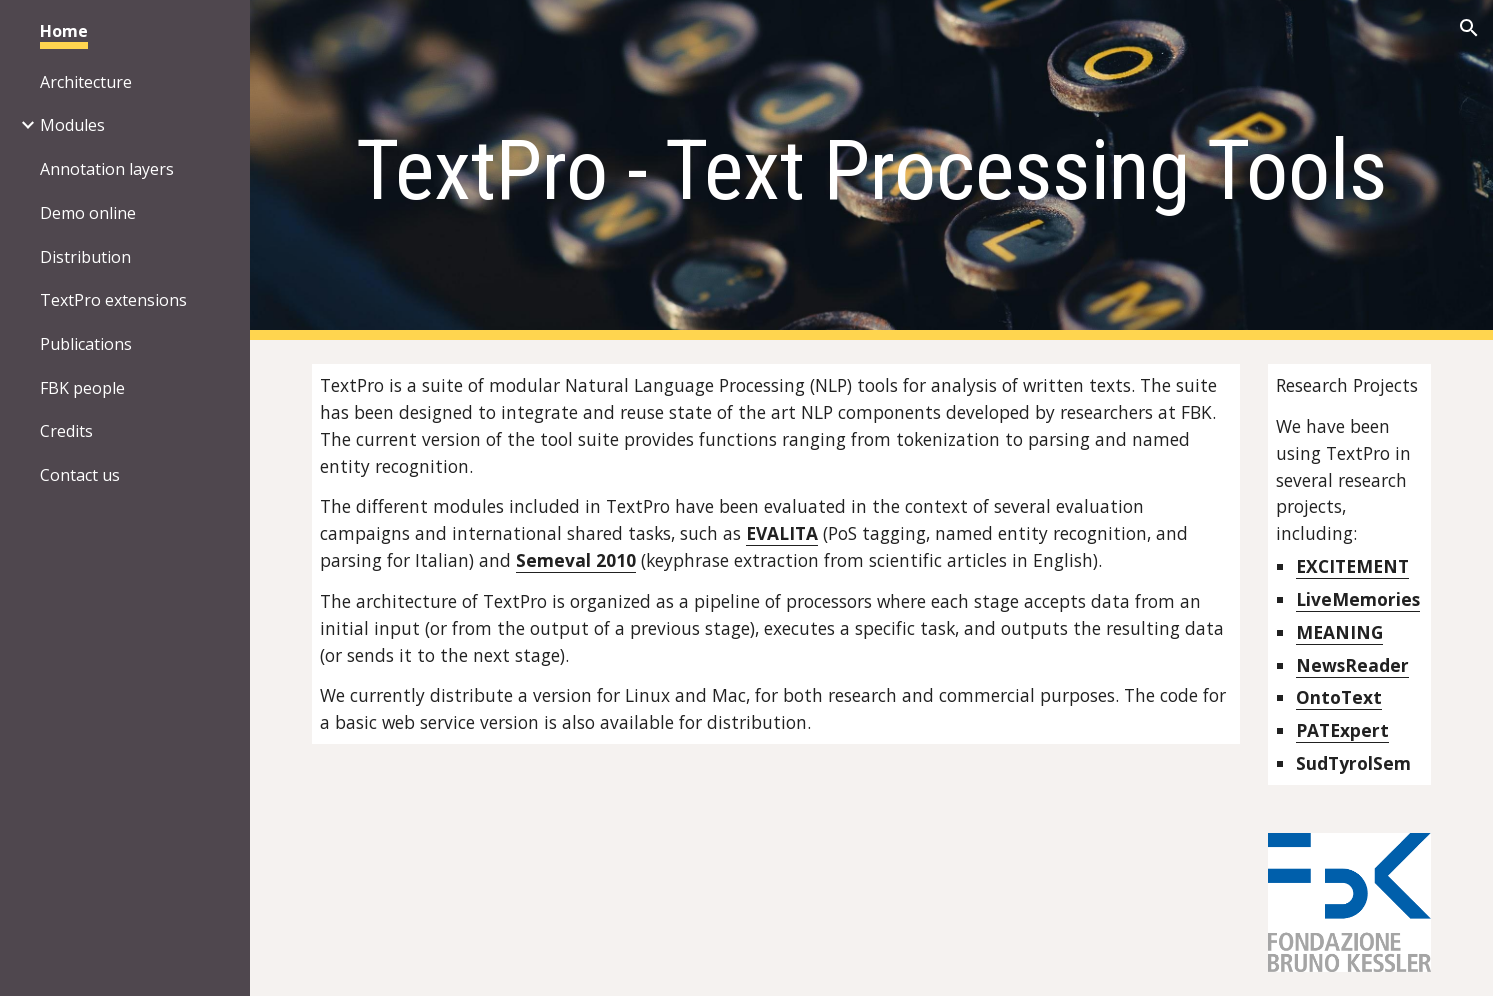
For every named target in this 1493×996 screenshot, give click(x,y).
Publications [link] (86, 344)
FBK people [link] (82, 388)
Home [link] (64, 31)
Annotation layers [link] (107, 169)
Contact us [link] (80, 475)
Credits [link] (66, 431)
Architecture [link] (86, 82)
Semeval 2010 (576, 560)
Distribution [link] (85, 257)
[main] (871, 170)
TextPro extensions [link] (113, 300)
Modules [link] (72, 125)
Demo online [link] (88, 213)
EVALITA (782, 533)
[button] (1469, 28)
